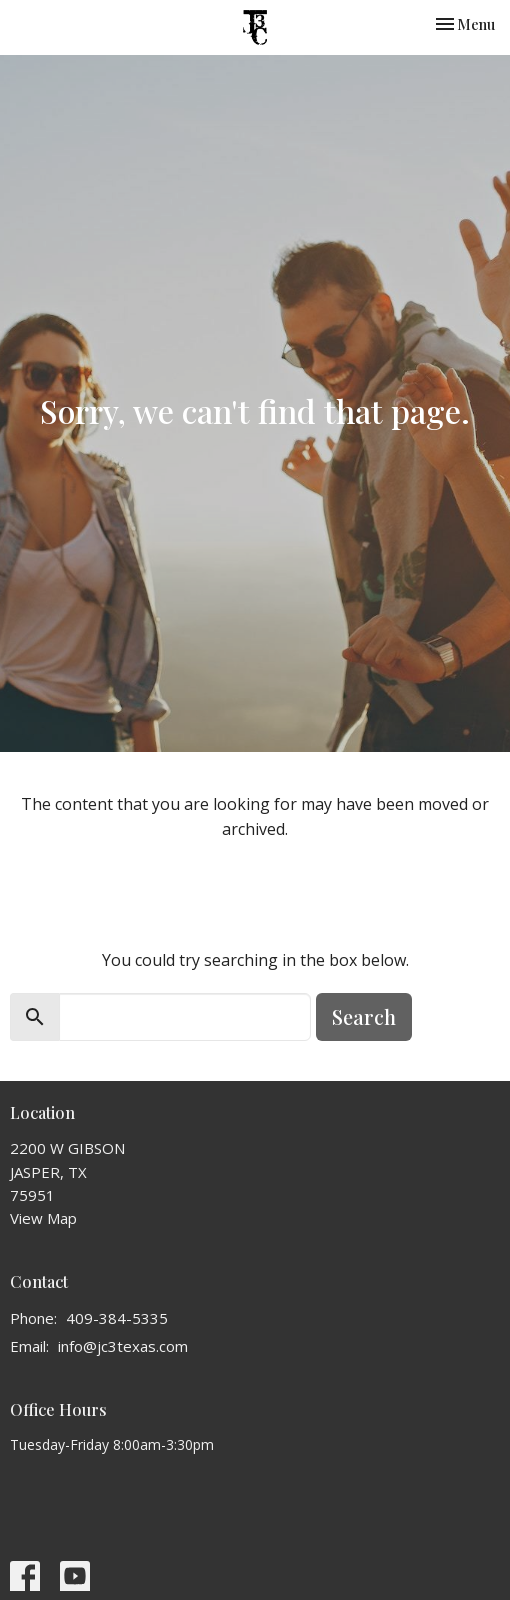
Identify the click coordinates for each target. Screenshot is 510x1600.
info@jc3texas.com (123, 1346)
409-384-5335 (117, 1318)
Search (364, 1016)
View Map (43, 1218)
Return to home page (255, 884)
